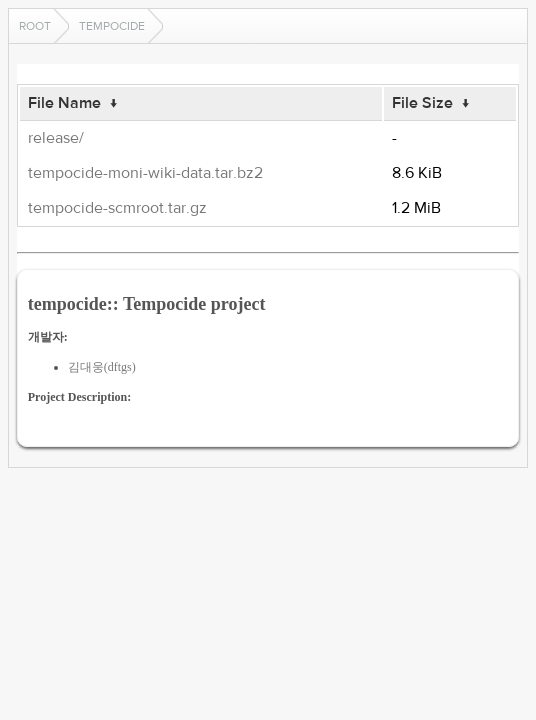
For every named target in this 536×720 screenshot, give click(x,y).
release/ (56, 138)
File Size (422, 103)
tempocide (112, 26)
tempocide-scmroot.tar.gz (117, 208)
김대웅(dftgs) (102, 367)
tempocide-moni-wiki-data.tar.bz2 (145, 173)
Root (35, 26)
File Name (64, 103)
